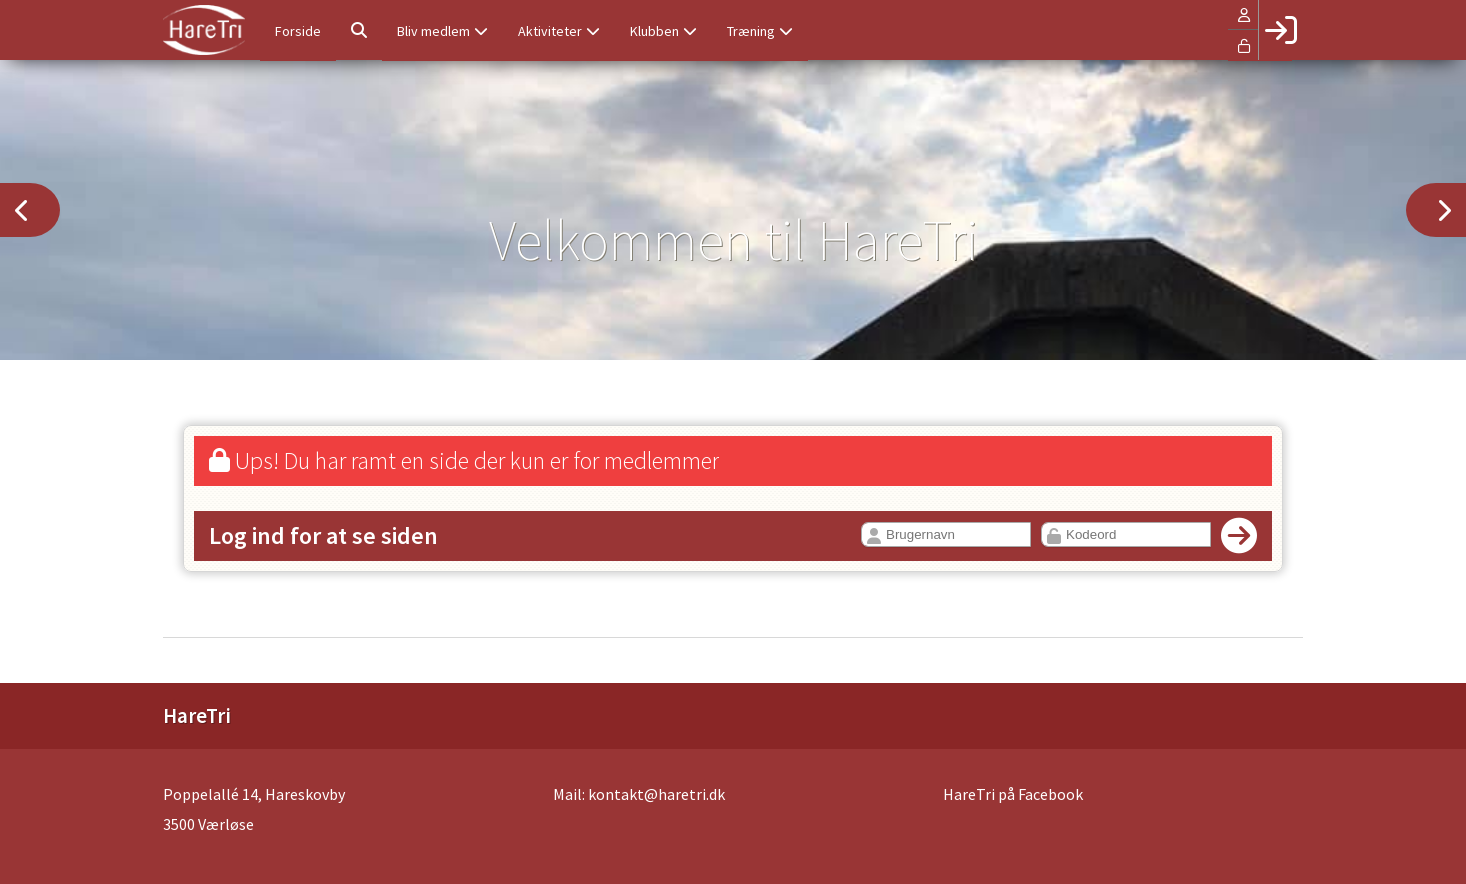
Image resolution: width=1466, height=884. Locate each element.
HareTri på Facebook (1013, 794)
